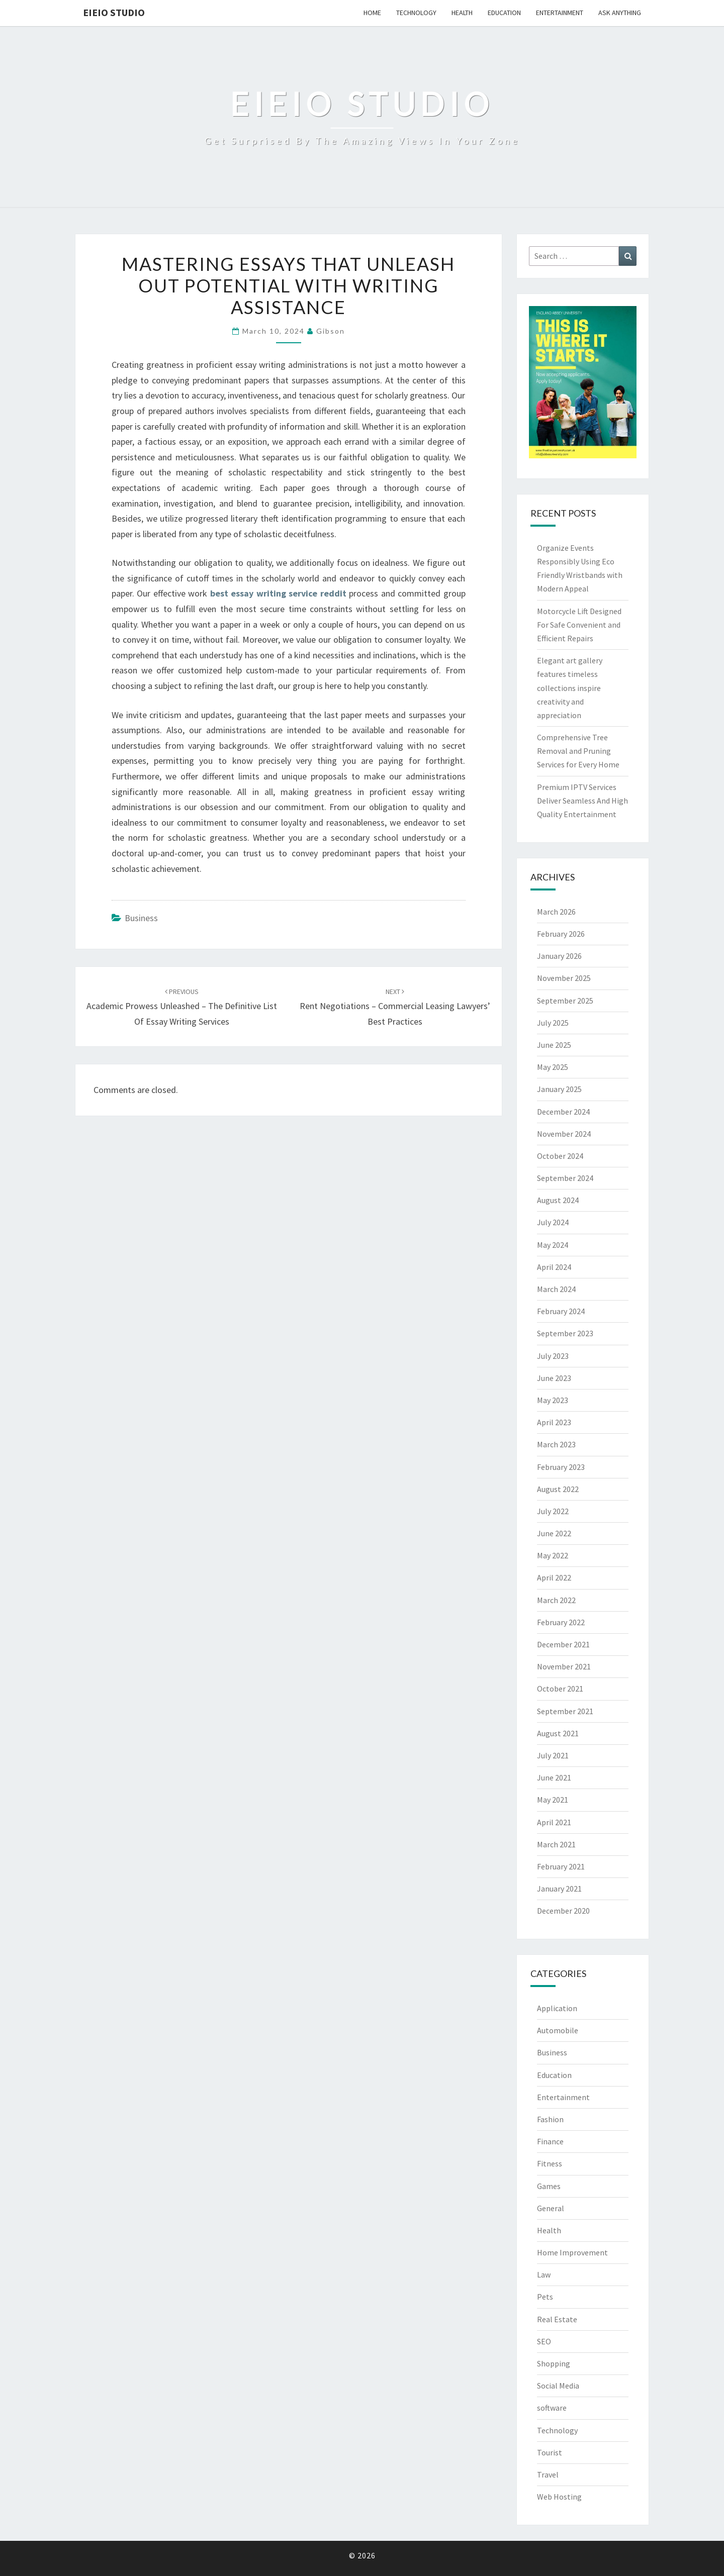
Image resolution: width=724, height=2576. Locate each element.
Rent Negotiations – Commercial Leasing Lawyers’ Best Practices (395, 1007)
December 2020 (563, 1911)
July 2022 (553, 1511)
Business (141, 918)
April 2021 (554, 1822)
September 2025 (565, 1001)
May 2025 (552, 1067)
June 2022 (554, 1533)
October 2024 (560, 1156)
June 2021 (554, 1777)
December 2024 (563, 1112)
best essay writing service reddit (278, 593)
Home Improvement (572, 2252)
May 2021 (552, 1800)
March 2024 (556, 1289)
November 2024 (564, 1134)
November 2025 (564, 978)
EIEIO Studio (114, 12)
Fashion (550, 2119)
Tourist (549, 2452)
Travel (548, 2474)
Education (504, 12)
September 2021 (565, 1711)
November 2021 (564, 1666)
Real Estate (557, 2319)
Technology (416, 12)
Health (462, 12)
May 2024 (552, 1245)
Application (557, 2008)
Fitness (549, 2163)
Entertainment (559, 12)
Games (549, 2186)
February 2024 (561, 1311)
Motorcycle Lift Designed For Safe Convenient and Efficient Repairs (579, 624)
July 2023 (553, 1356)
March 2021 (556, 1844)
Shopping (553, 2363)
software (552, 2408)
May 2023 (552, 1400)
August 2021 (558, 1733)
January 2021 (559, 1889)
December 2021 (563, 1644)
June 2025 (554, 1045)
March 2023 (556, 1444)
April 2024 (554, 1267)
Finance (550, 2141)
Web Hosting (559, 2497)
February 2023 (561, 1467)
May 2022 (552, 1555)
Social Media (558, 2386)
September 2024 (565, 1178)
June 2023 (554, 1378)
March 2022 (556, 1600)
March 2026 (556, 912)
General (550, 2208)
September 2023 (565, 1333)
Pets (545, 2297)
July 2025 (553, 1023)
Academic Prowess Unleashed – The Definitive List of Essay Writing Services (181, 1007)
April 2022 (554, 1577)
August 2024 (558, 1200)
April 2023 (554, 1422)
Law (544, 2274)
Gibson (330, 331)
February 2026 (561, 934)
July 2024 (553, 1222)
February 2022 (561, 1622)
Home (372, 12)
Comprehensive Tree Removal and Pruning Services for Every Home (578, 750)
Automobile (557, 2030)
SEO (544, 2341)
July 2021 (553, 1755)
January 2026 (559, 956)
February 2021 (561, 1866)
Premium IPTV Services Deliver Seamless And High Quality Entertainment (582, 800)
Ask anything (619, 12)
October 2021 (560, 1688)
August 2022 (558, 1489)
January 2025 (559, 1089)
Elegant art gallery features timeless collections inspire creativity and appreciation (569, 687)
